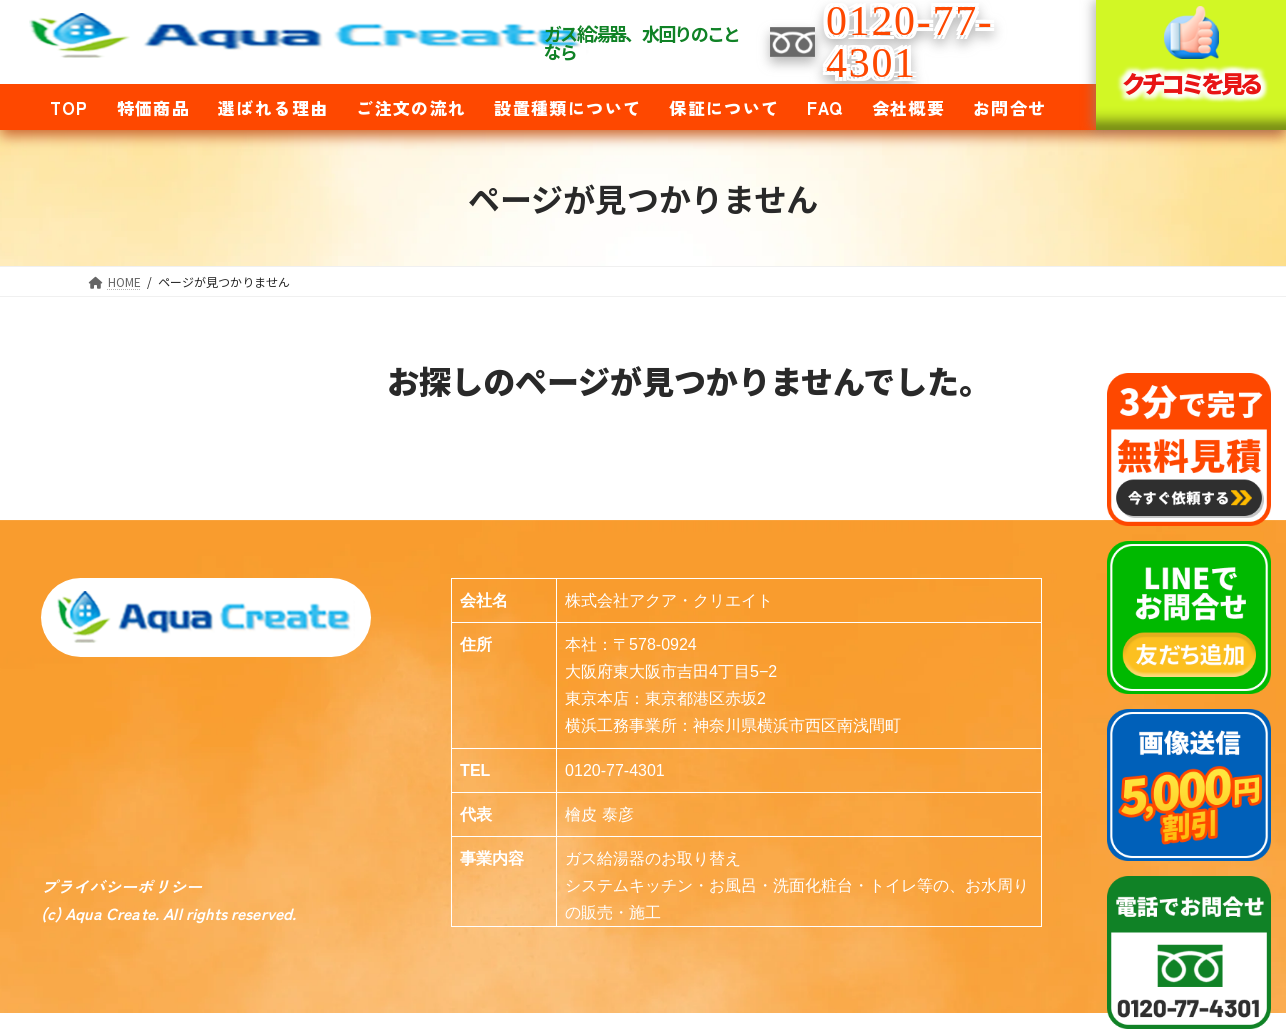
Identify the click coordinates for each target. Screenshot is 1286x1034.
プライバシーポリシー (122, 886)
